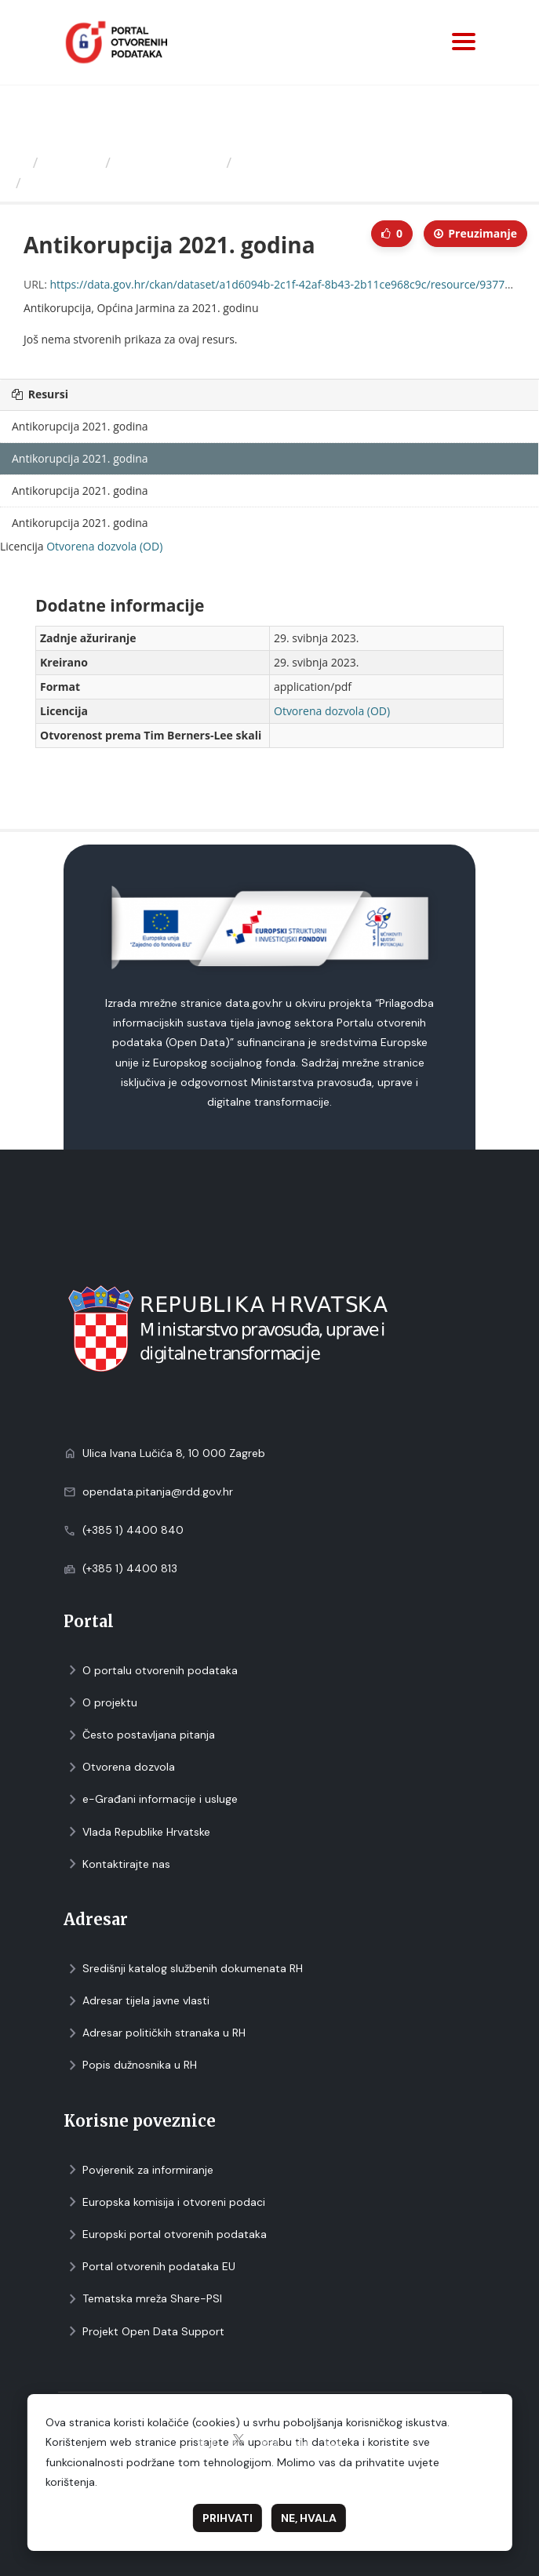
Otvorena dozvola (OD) (104, 546)
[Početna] (18, 162)
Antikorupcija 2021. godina (122, 182)
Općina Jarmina (168, 162)
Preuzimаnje (475, 233)
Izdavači (72, 162)
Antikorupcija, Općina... (315, 162)
